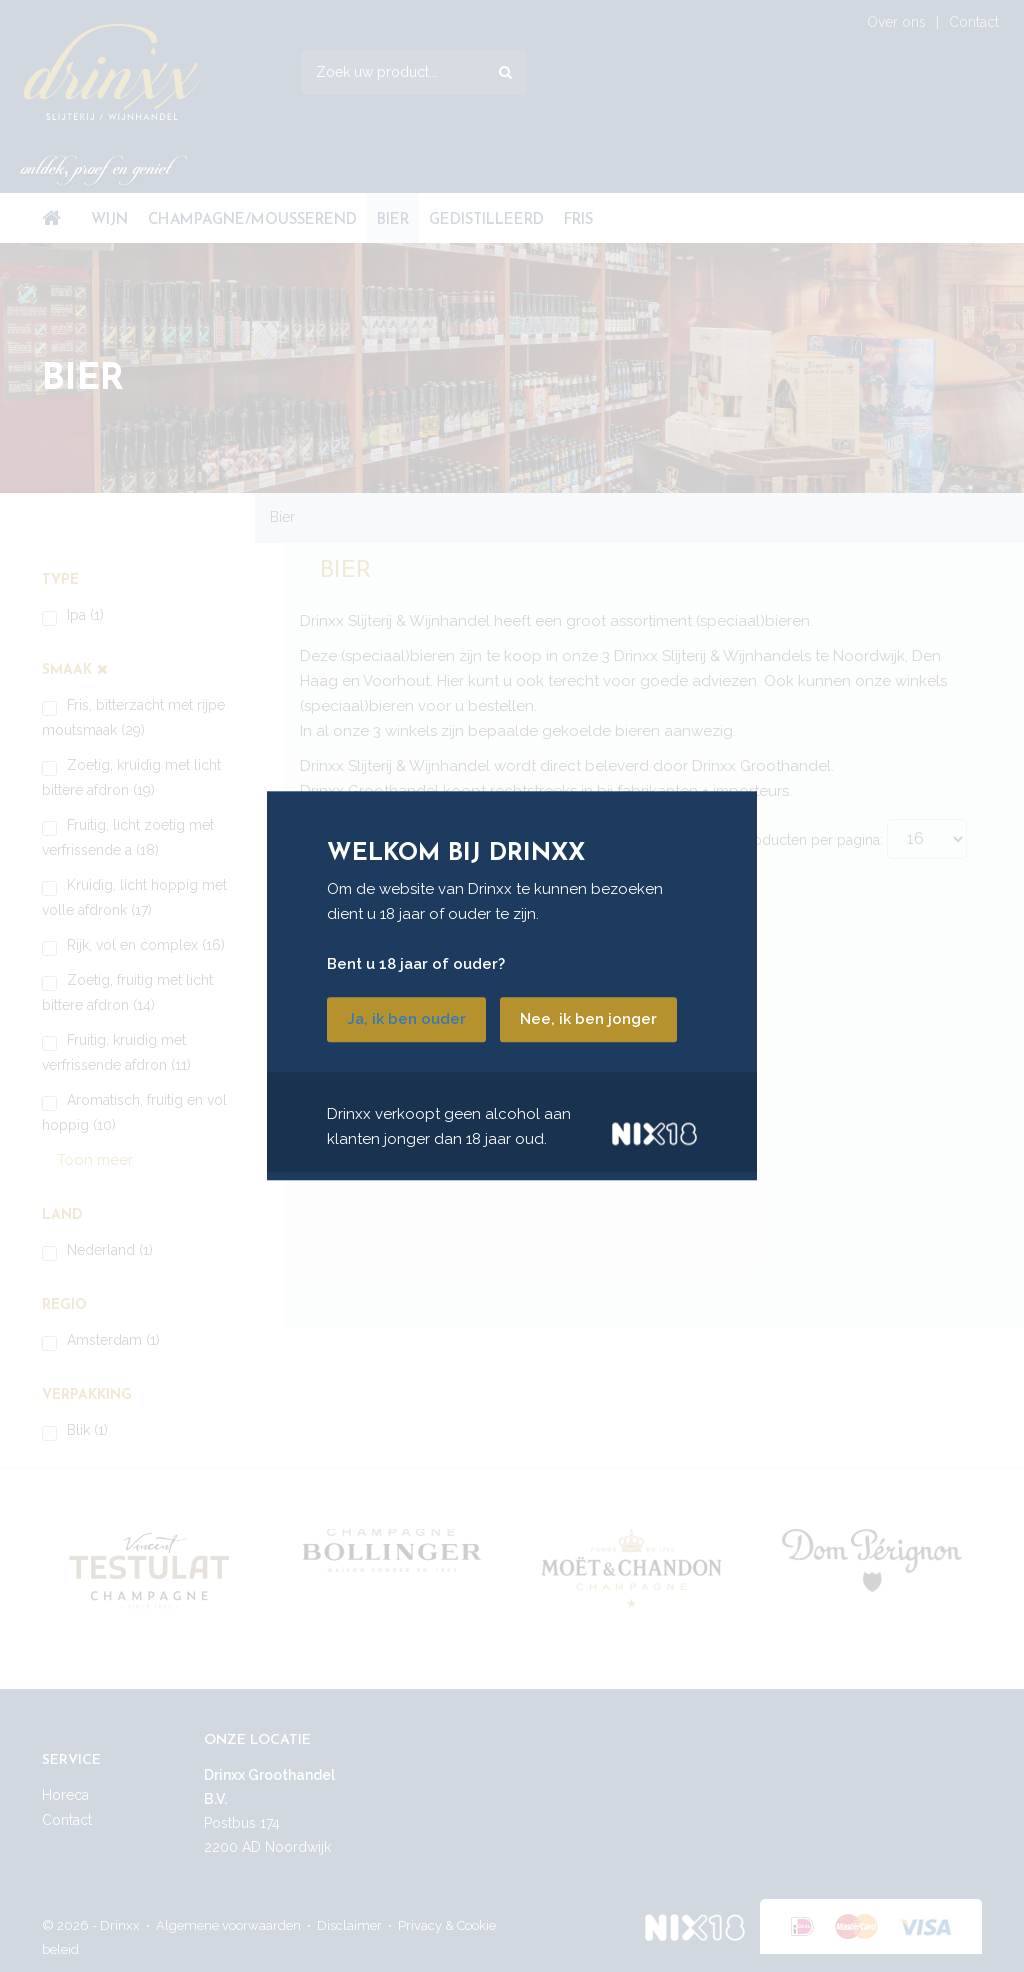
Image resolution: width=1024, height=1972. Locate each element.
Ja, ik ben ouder (406, 1020)
